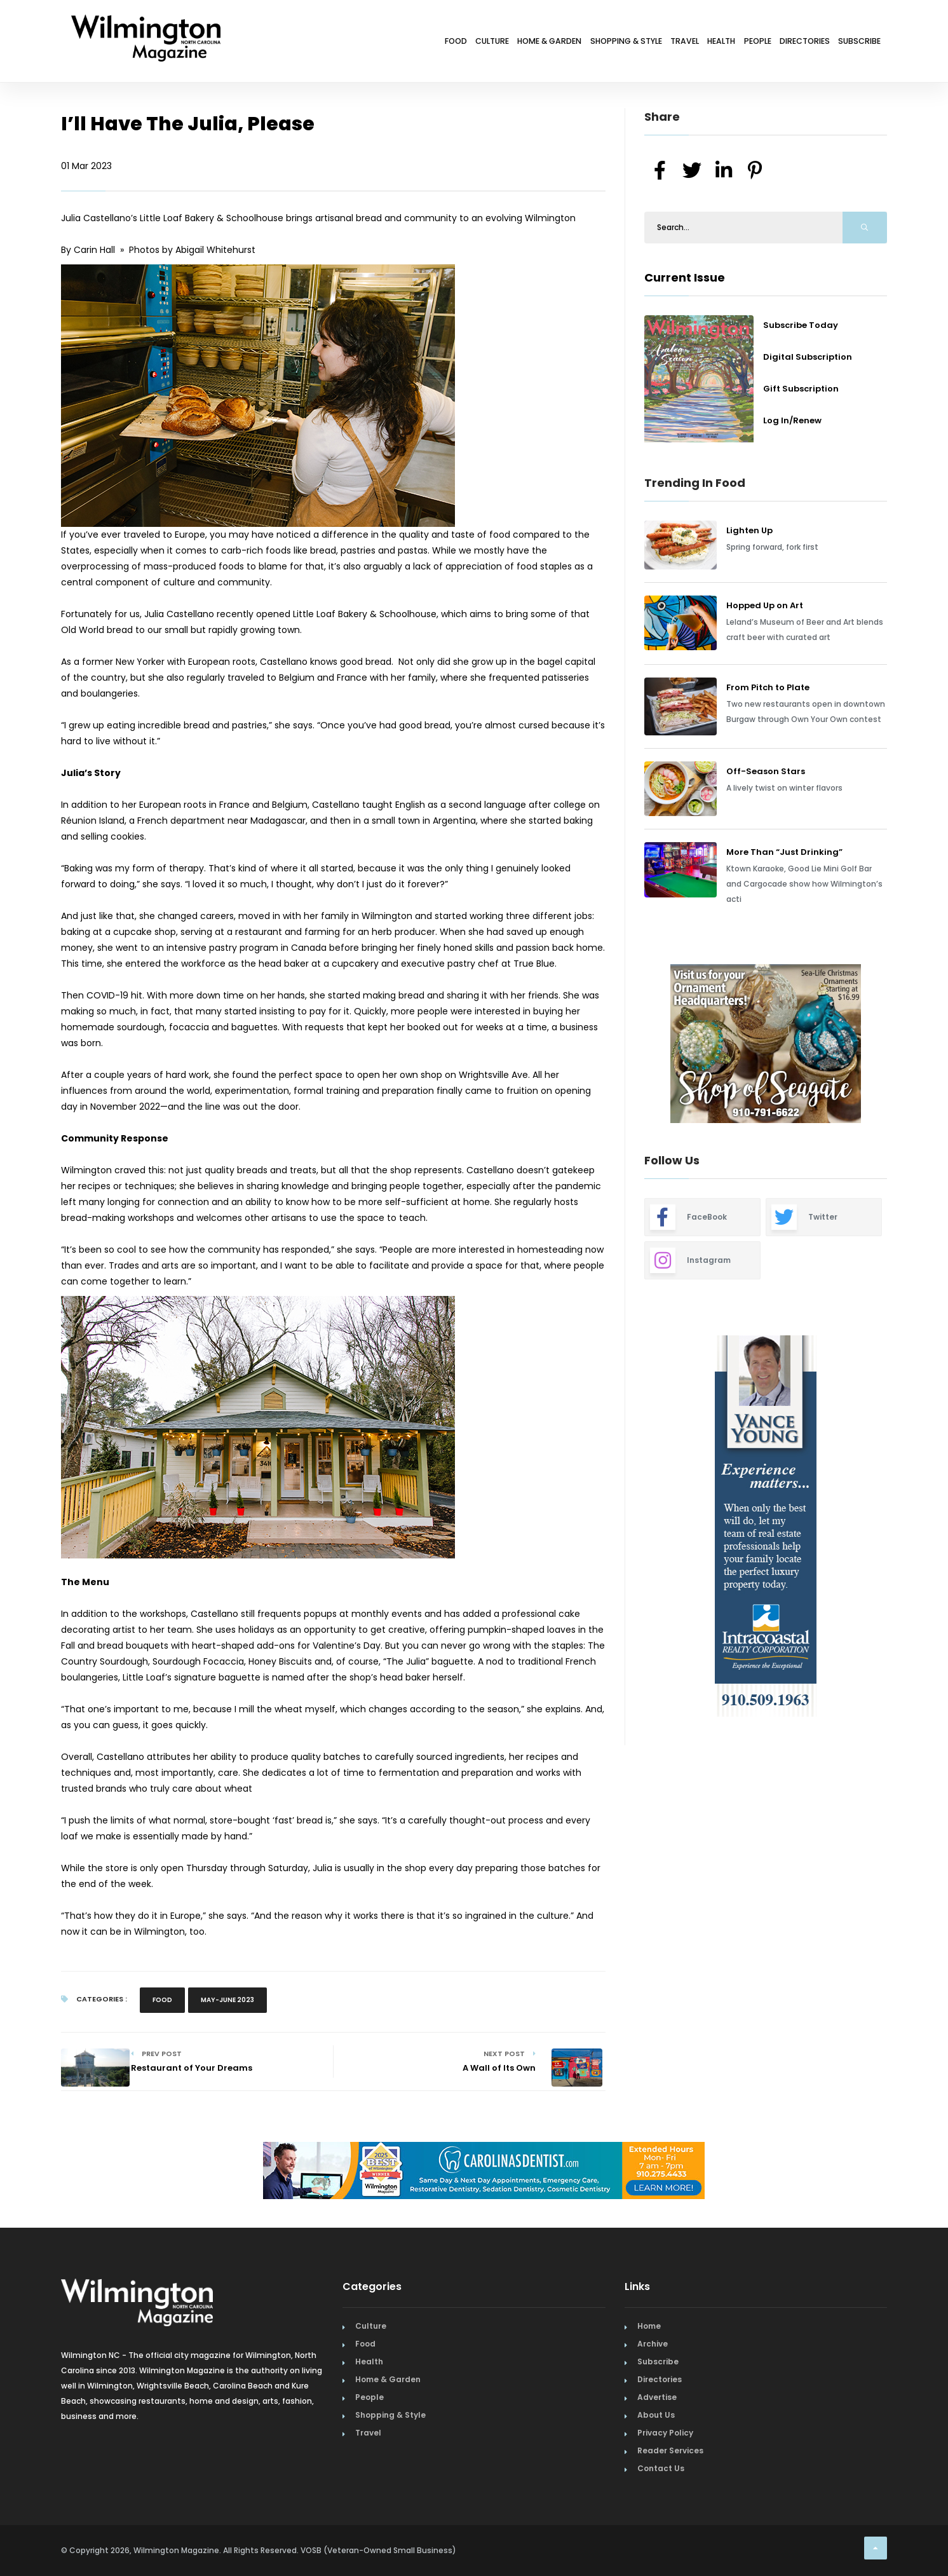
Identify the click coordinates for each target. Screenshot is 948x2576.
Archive (652, 2343)
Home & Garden (447, 43)
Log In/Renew (792, 420)
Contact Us (660, 2468)
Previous (615, 1045)
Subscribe (852, 43)
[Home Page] (146, 22)
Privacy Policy (665, 2432)
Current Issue (684, 277)
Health (669, 43)
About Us (656, 2414)
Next (896, 1045)
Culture (373, 43)
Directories (782, 43)
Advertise (657, 2397)
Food (323, 43)
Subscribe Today (800, 325)
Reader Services (670, 2450)
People (720, 43)
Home (649, 2325)
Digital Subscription (807, 357)
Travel (618, 43)
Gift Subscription (801, 389)
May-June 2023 (227, 2000)
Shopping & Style (543, 43)
